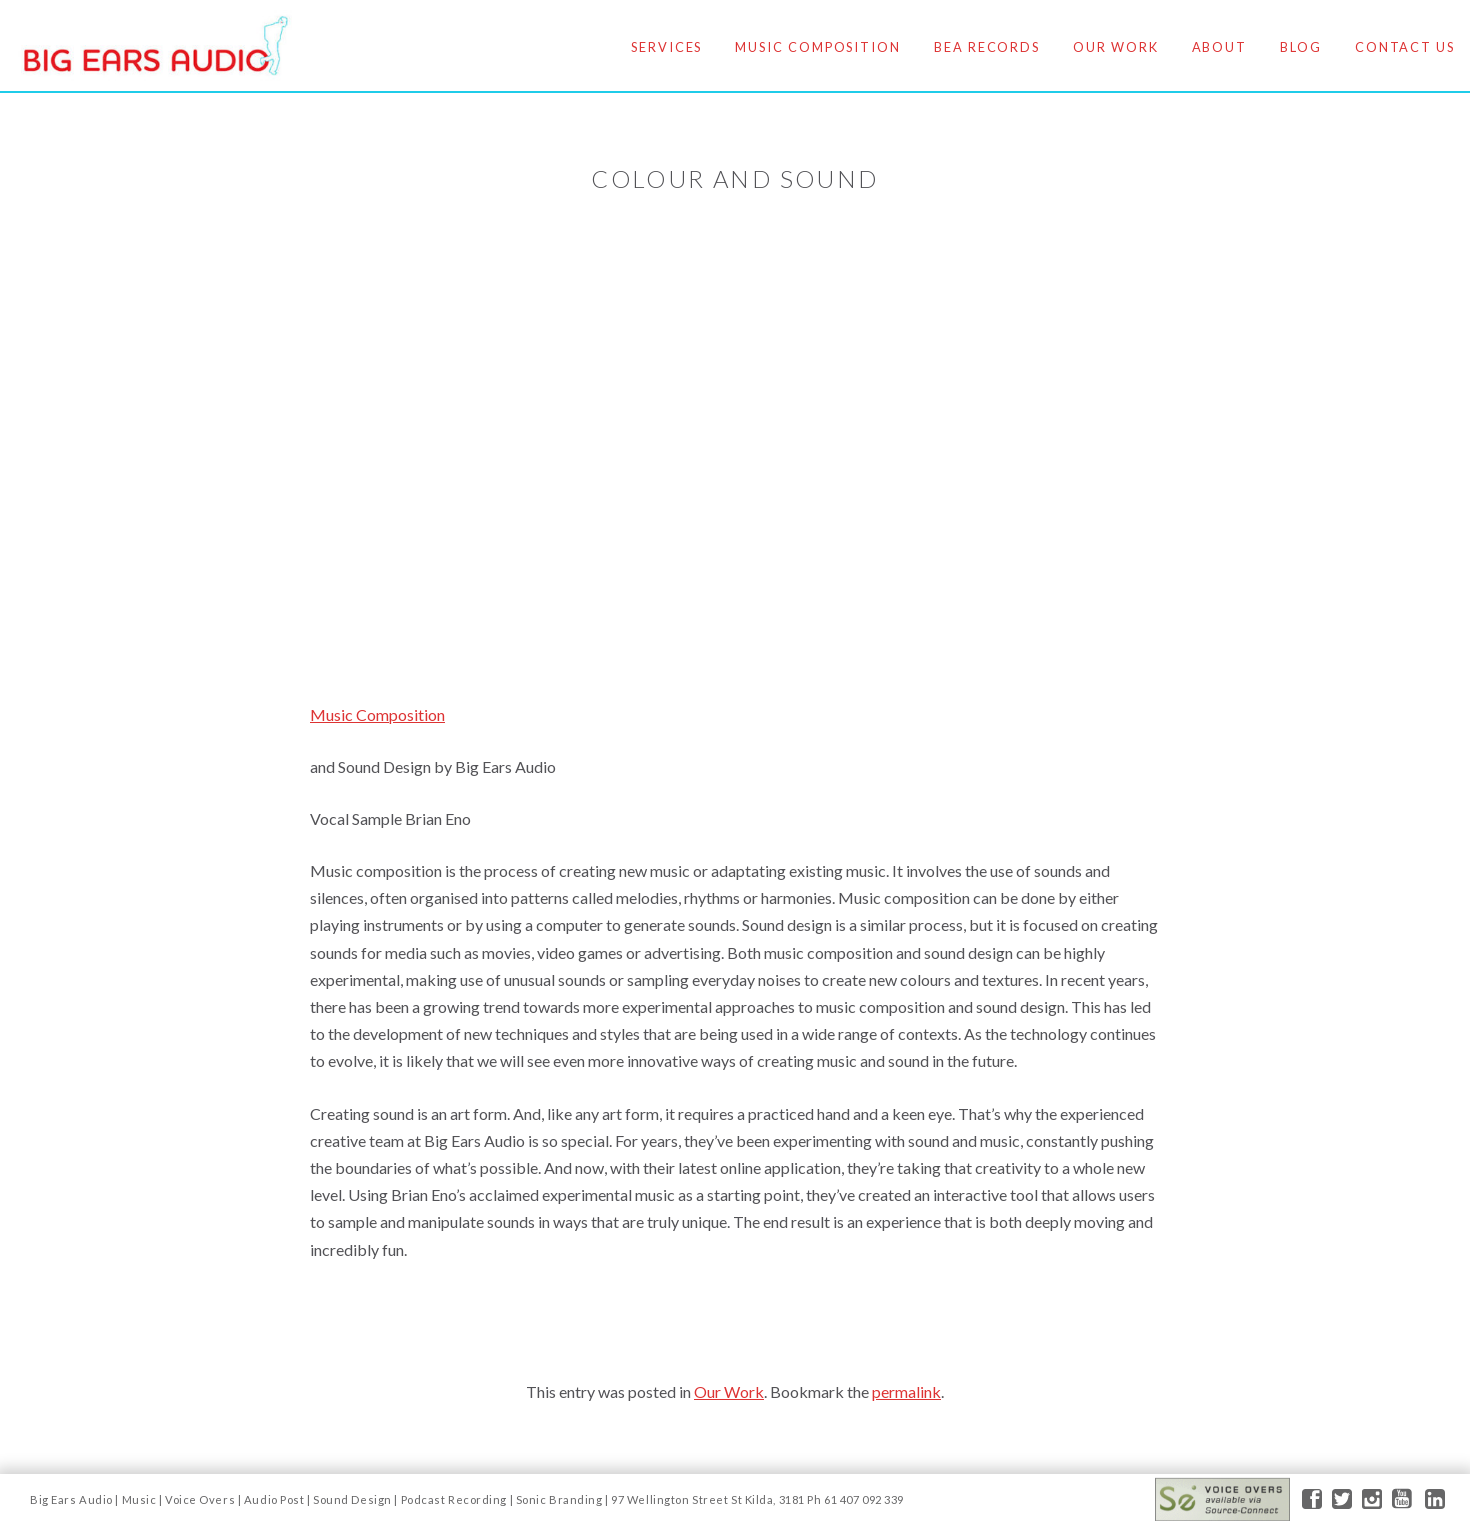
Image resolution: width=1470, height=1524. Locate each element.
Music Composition (818, 47)
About (1220, 47)
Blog (1301, 47)
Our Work (1115, 47)
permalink (906, 1391)
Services (666, 47)
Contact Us (1405, 47)
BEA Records (987, 47)
